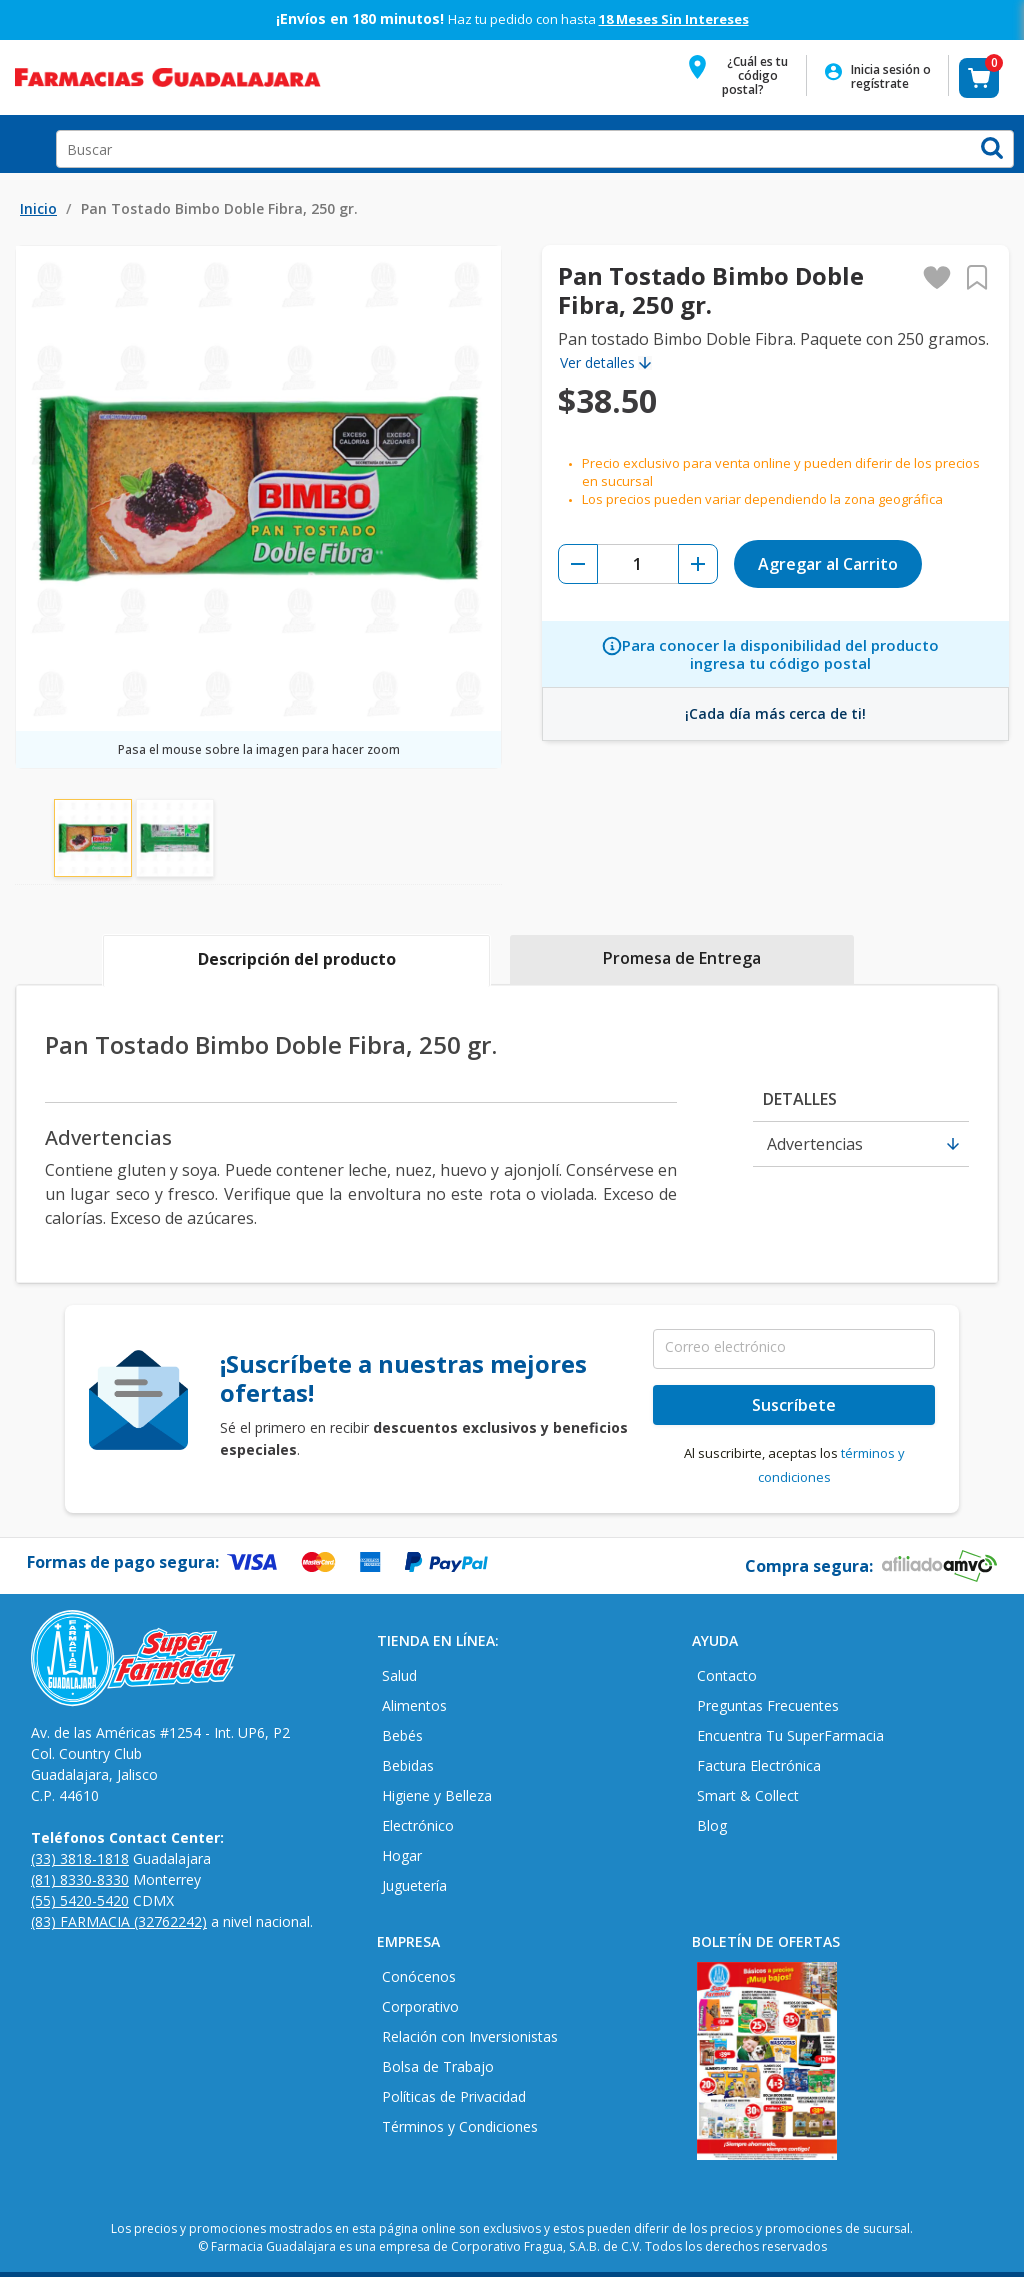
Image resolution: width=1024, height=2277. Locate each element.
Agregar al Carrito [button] (828, 564)
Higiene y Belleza (437, 1795)
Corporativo (420, 2006)
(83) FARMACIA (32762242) (119, 1921)
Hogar (402, 1855)
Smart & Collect (748, 1795)
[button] (743, 81)
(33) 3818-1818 (80, 1858)
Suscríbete (794, 1405)
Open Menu (24, 144)
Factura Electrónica (759, 1765)
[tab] (297, 961)
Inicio (38, 208)
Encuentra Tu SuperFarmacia (790, 1735)
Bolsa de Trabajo (438, 2066)
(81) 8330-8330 (80, 1879)
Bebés (402, 1735)
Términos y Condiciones (460, 2126)
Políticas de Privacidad (454, 2096)
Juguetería (414, 1885)
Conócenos (419, 1976)
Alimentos (414, 1705)
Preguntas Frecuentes (768, 1705)
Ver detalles (597, 362)
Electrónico (418, 1825)
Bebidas (408, 1765)
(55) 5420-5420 (80, 1900)
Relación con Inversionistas (470, 2036)
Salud (399, 1675)
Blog (712, 1825)
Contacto (727, 1675)
